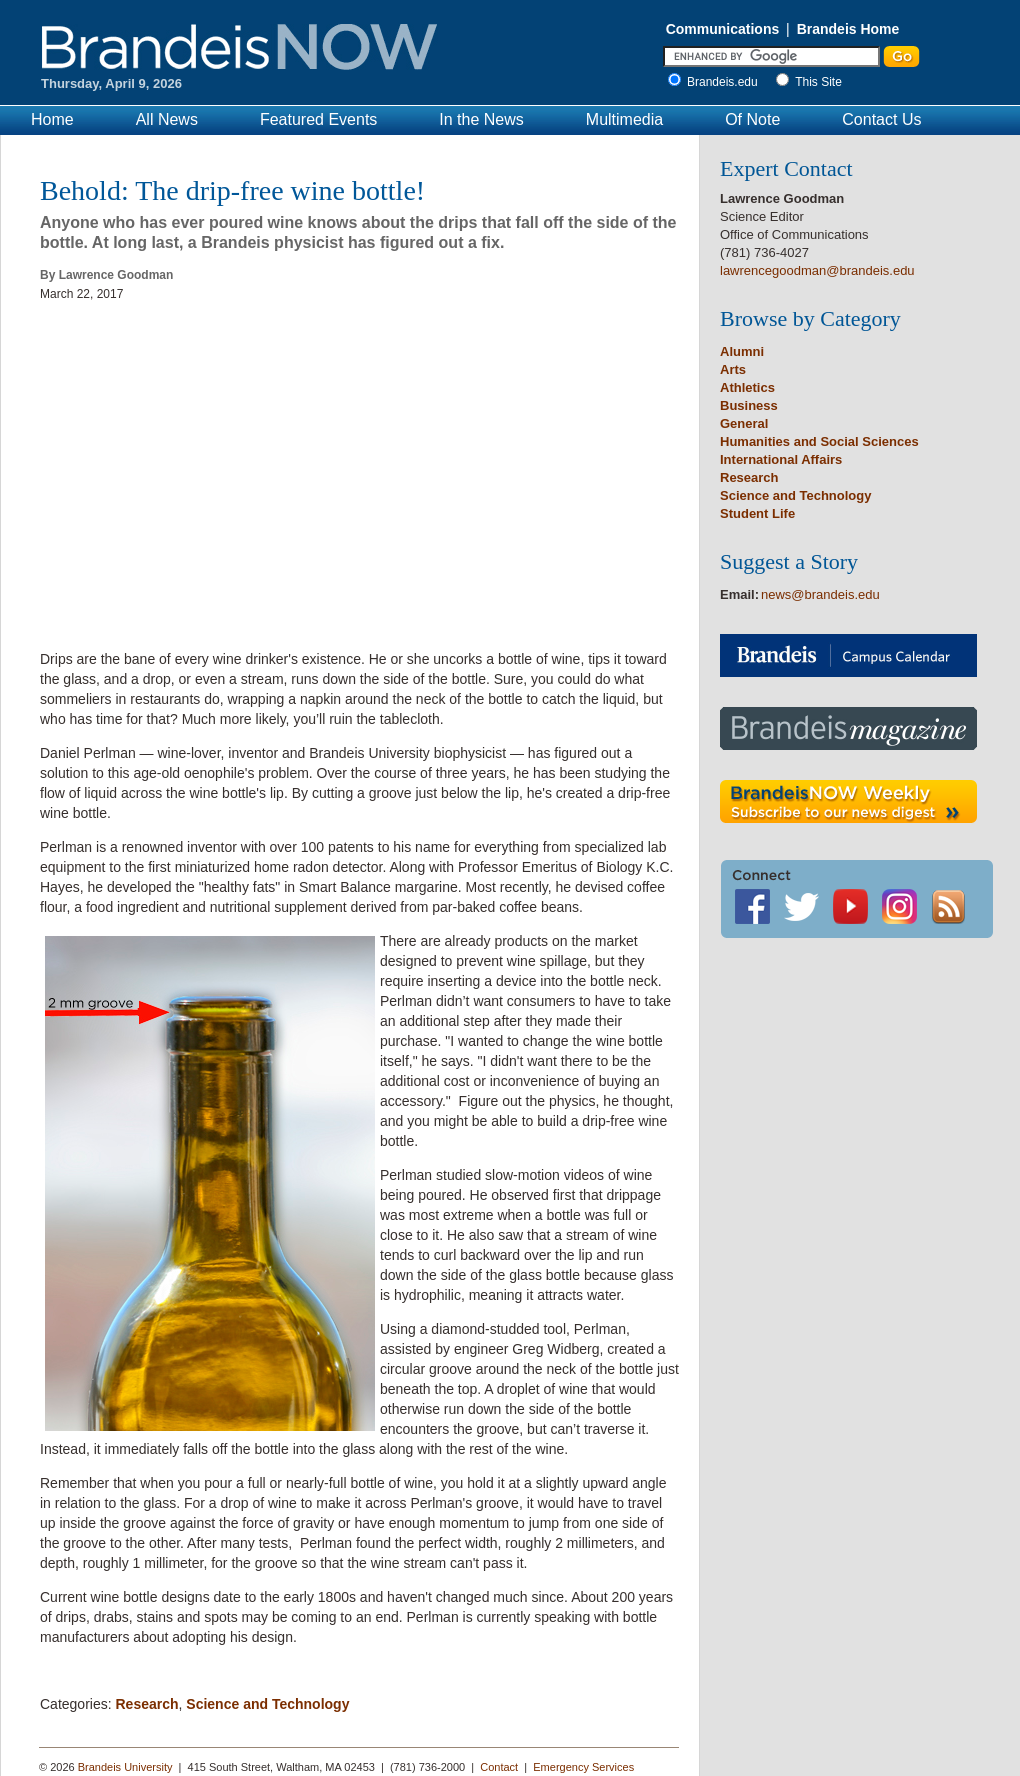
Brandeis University (125, 1767)
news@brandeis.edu (820, 594)
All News (167, 119)
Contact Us (881, 119)
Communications (723, 29)
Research (146, 1704)
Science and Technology (267, 1704)
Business (749, 405)
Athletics (747, 387)
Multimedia (624, 119)
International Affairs (781, 459)
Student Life (757, 513)
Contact (499, 1767)
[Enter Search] (771, 56)
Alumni (742, 351)
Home (52, 119)
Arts (733, 369)
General (744, 423)
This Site (818, 82)
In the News (481, 119)
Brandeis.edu (727, 82)
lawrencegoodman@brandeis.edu (817, 270)
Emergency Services (583, 1767)
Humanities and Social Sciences (819, 441)
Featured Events (318, 119)
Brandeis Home (848, 29)
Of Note (752, 119)
